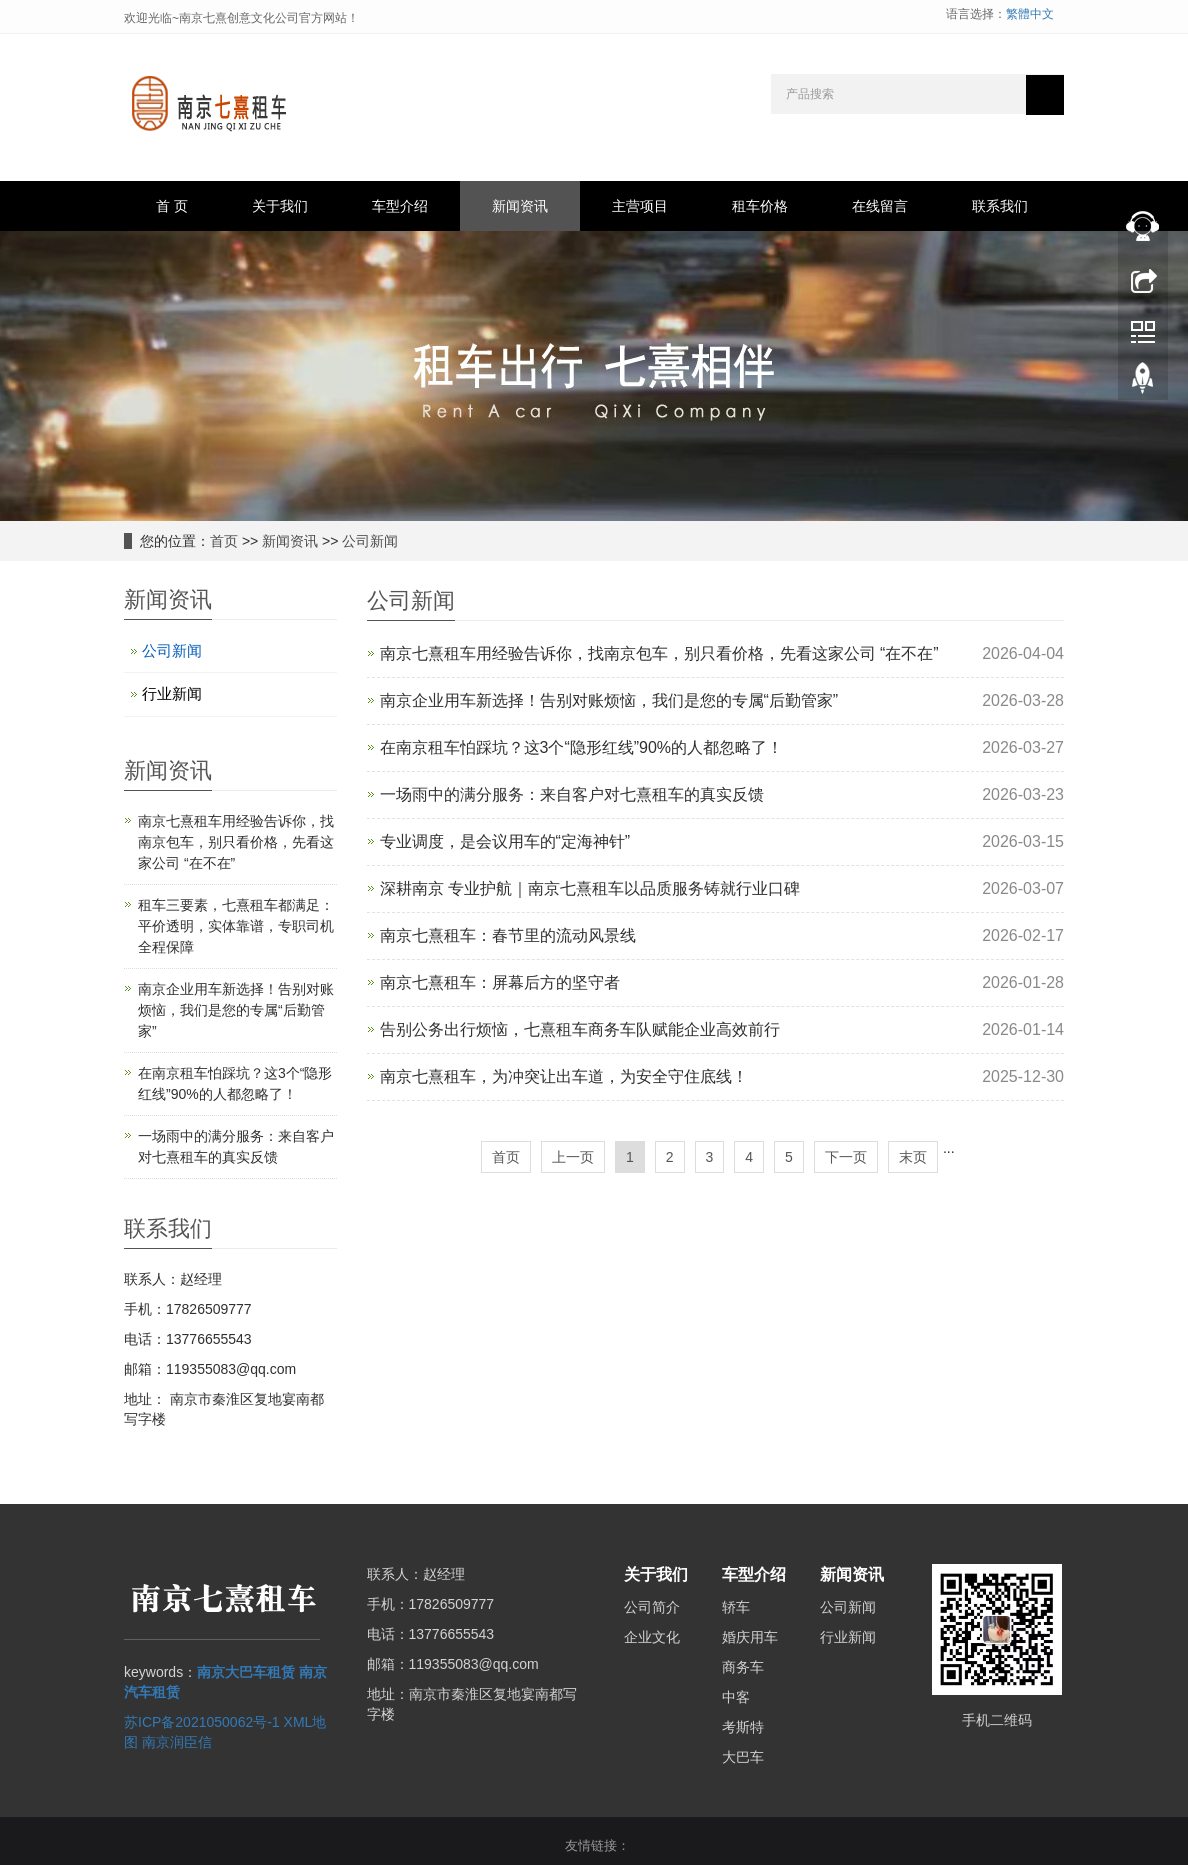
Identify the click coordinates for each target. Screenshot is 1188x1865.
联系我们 (1000, 206)
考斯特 (743, 1727)
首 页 (172, 206)
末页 (913, 1157)
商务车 (743, 1667)
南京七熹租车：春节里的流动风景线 (508, 935)
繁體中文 (1030, 14)
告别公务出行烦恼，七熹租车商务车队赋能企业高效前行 (580, 1029)
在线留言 (880, 206)
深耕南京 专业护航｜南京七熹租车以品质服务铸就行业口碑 (590, 888)
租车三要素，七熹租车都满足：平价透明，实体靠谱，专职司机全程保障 (236, 926)
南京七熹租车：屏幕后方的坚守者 (500, 982)
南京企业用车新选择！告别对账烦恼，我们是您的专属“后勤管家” (609, 700)
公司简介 (652, 1607)
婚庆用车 (750, 1637)
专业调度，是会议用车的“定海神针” (505, 841)
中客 (736, 1697)
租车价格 (760, 206)
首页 (224, 541)
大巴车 (743, 1757)
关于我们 (280, 206)
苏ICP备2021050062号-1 (202, 1722)
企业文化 (652, 1637)
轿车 (736, 1607)
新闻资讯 (520, 206)
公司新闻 (370, 541)
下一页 (846, 1157)
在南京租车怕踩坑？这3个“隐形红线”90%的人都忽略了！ (582, 747)
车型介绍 (400, 206)
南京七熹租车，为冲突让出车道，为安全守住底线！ (564, 1076)
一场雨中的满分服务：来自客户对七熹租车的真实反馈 (572, 794)
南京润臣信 (177, 1742)
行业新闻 (172, 693)
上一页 (573, 1157)
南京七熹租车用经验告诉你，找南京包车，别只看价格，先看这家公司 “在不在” (659, 653)
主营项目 (640, 206)
